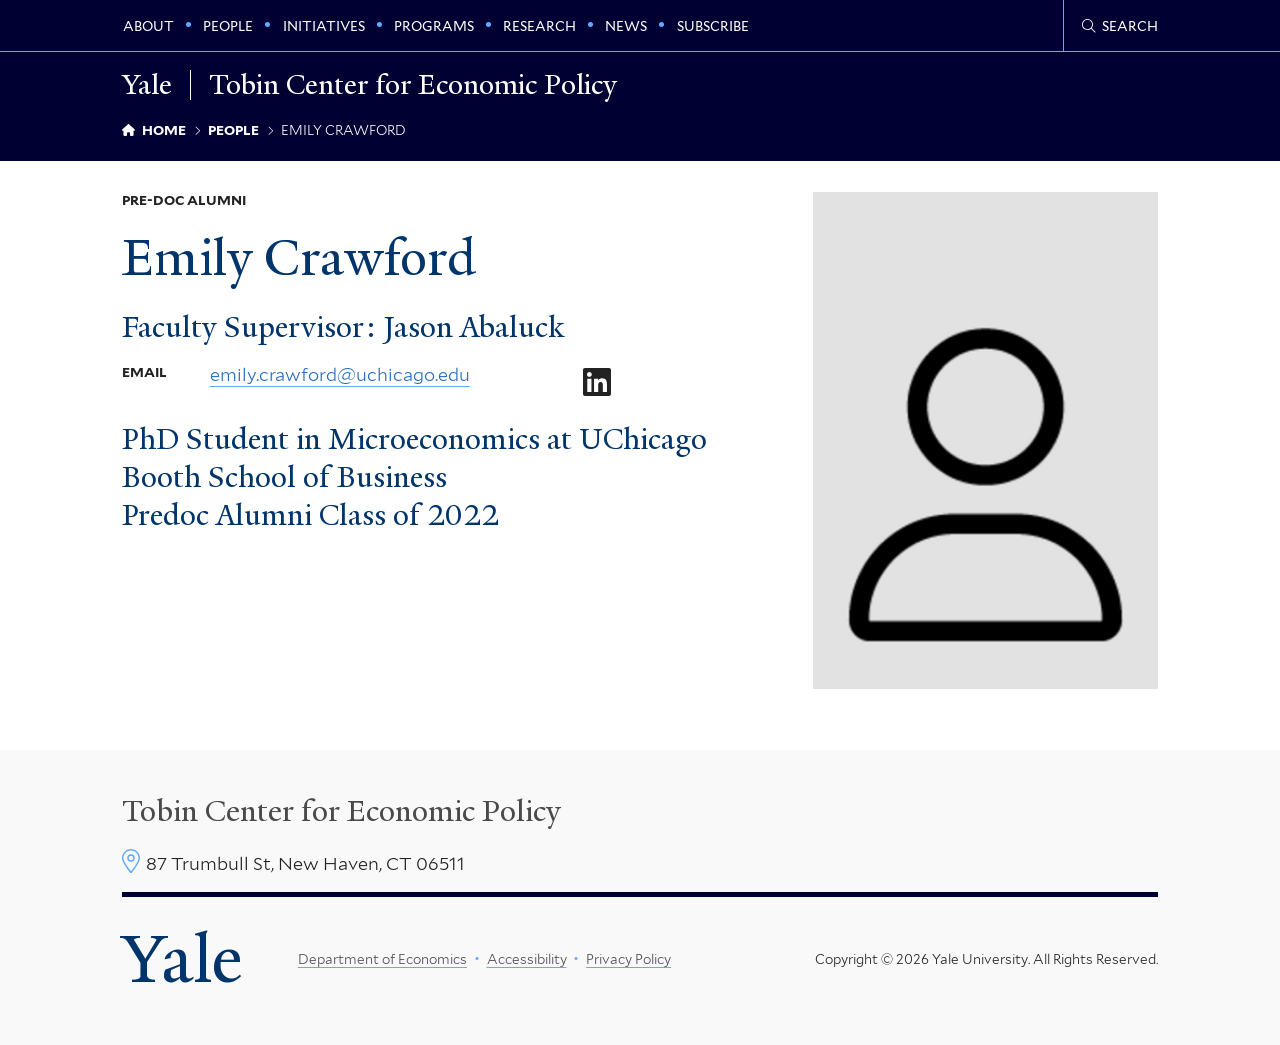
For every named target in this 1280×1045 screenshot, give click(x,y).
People (228, 26)
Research (539, 26)
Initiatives (324, 26)
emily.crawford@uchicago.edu (340, 375)
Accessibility (526, 959)
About (148, 26)
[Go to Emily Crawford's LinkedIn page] (596, 384)
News (626, 26)
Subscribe (713, 26)
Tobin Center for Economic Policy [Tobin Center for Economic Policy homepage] (413, 85)
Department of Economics (382, 959)
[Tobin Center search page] (1120, 26)
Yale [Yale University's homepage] (182, 958)
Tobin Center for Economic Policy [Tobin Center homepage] (341, 811)
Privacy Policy (628, 959)
